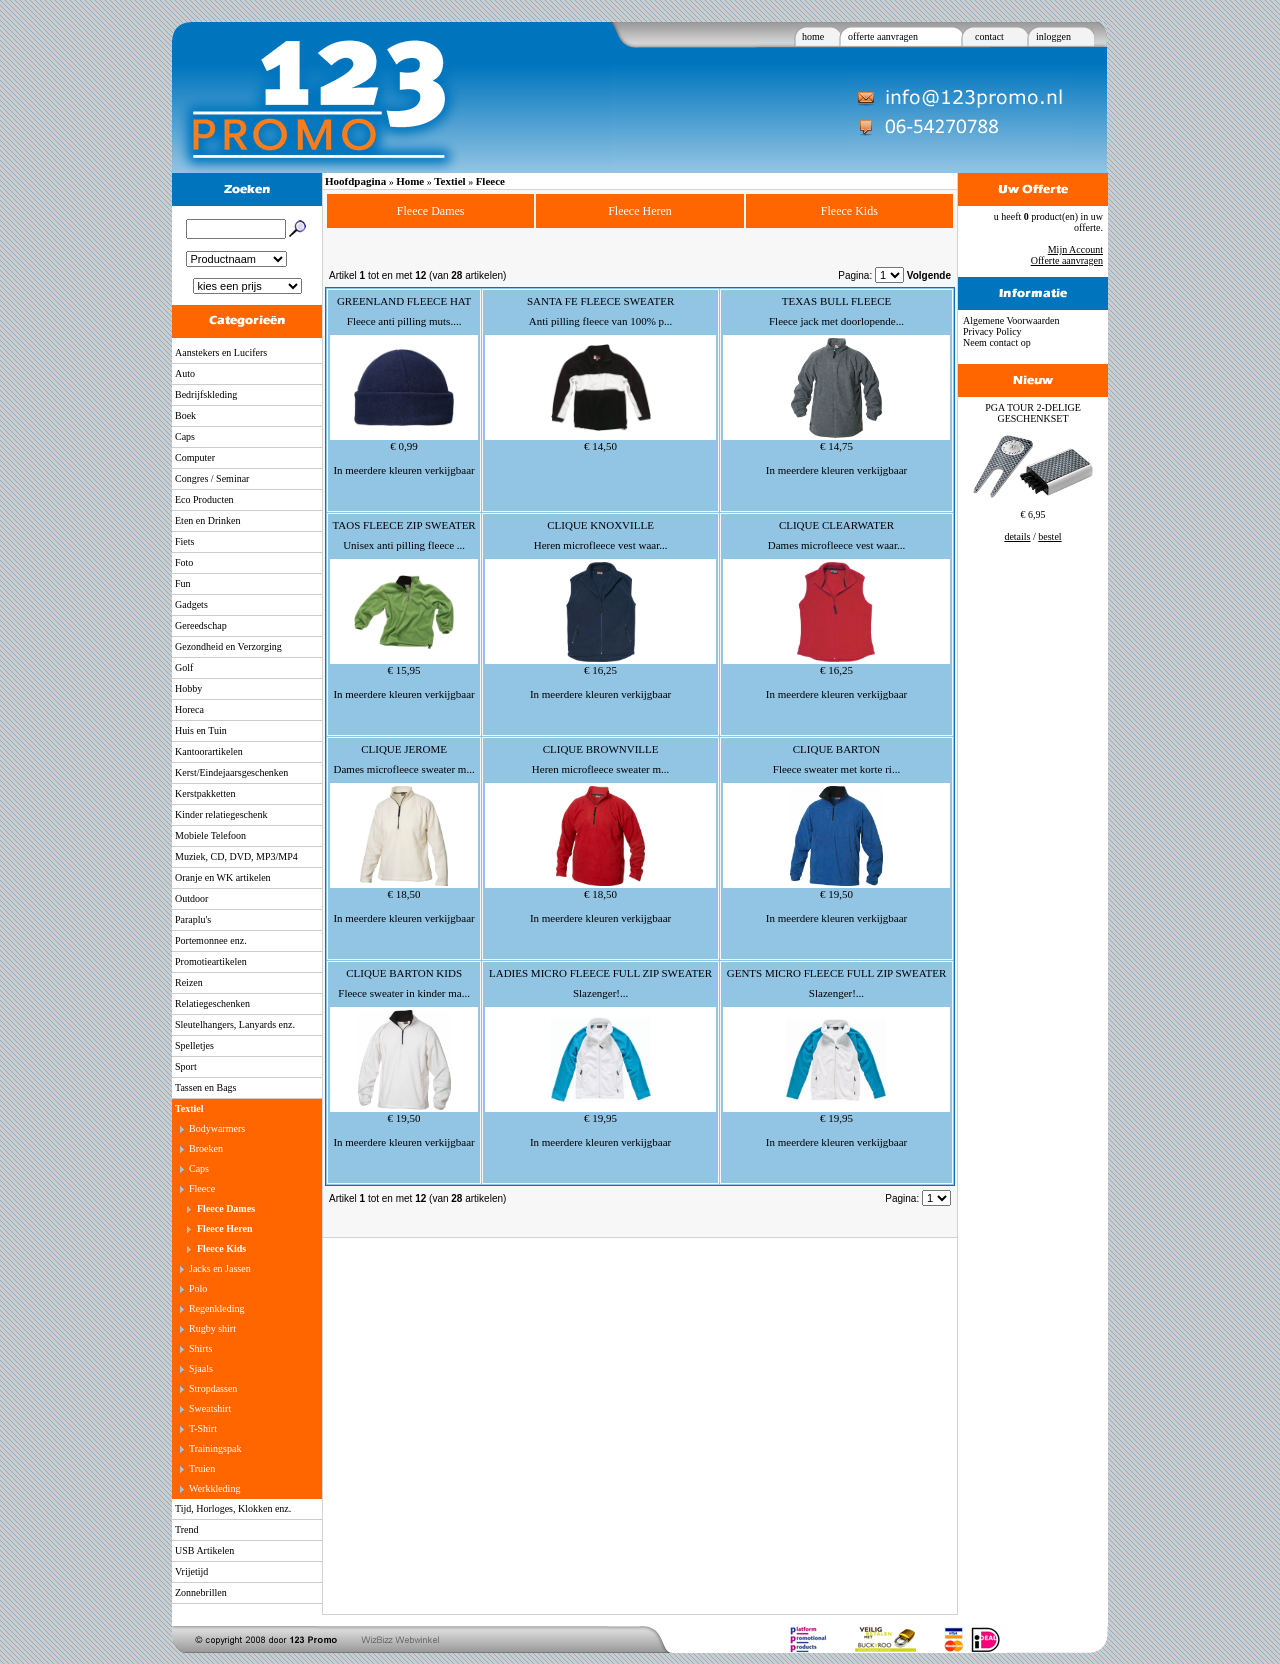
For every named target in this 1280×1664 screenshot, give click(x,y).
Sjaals (201, 1368)
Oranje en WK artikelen (223, 877)
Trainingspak (215, 1448)
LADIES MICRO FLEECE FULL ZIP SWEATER (600, 973)
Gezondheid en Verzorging (228, 646)
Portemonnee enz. (211, 940)
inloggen (1053, 36)
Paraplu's (193, 919)
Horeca (189, 709)
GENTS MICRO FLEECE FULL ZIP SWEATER (837, 973)
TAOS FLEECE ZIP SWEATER (403, 525)
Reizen (189, 982)
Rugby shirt (212, 1328)
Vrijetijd (191, 1571)
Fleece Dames (226, 1208)
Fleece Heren (225, 1228)
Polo (198, 1288)
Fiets (184, 541)
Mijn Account (1075, 249)
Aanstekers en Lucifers (221, 352)
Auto (185, 373)
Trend (187, 1529)
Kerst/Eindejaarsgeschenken (231, 772)
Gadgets (191, 604)
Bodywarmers (217, 1128)
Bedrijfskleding (206, 394)
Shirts (200, 1348)
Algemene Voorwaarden (1011, 320)
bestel (1049, 536)
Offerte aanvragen (1067, 260)
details (1017, 536)
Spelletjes (194, 1045)
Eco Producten (204, 499)
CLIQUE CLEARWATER (836, 525)
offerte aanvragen (883, 36)
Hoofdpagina (355, 181)
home (813, 36)
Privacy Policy (992, 331)
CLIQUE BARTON (836, 749)
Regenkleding (217, 1308)
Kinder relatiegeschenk (221, 814)
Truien (202, 1468)
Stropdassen (213, 1388)
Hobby (188, 688)
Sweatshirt (210, 1408)
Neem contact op (997, 342)
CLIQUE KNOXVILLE (600, 525)
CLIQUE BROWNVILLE (601, 749)
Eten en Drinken (208, 520)
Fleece (202, 1188)
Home (410, 181)
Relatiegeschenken (212, 1003)
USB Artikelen (204, 1550)
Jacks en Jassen (220, 1268)
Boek (185, 415)
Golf (184, 667)
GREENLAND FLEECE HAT (404, 301)
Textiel (189, 1108)
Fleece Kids (221, 1248)
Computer (195, 457)
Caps (185, 436)
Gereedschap (201, 625)
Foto (184, 562)
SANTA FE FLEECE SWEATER (600, 301)
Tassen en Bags (206, 1087)
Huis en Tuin (201, 730)
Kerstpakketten (205, 793)
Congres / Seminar (212, 478)
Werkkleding (214, 1488)
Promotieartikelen (211, 961)
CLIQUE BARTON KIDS (404, 973)
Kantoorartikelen (209, 751)
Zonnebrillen (201, 1592)
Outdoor (191, 898)
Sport (186, 1066)
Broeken (206, 1148)
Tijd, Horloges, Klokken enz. (233, 1508)
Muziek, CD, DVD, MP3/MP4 (236, 856)
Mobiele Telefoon (210, 835)
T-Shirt (203, 1428)
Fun (183, 583)
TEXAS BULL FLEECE (837, 301)
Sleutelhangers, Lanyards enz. (235, 1024)
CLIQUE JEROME (404, 749)
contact (989, 36)
